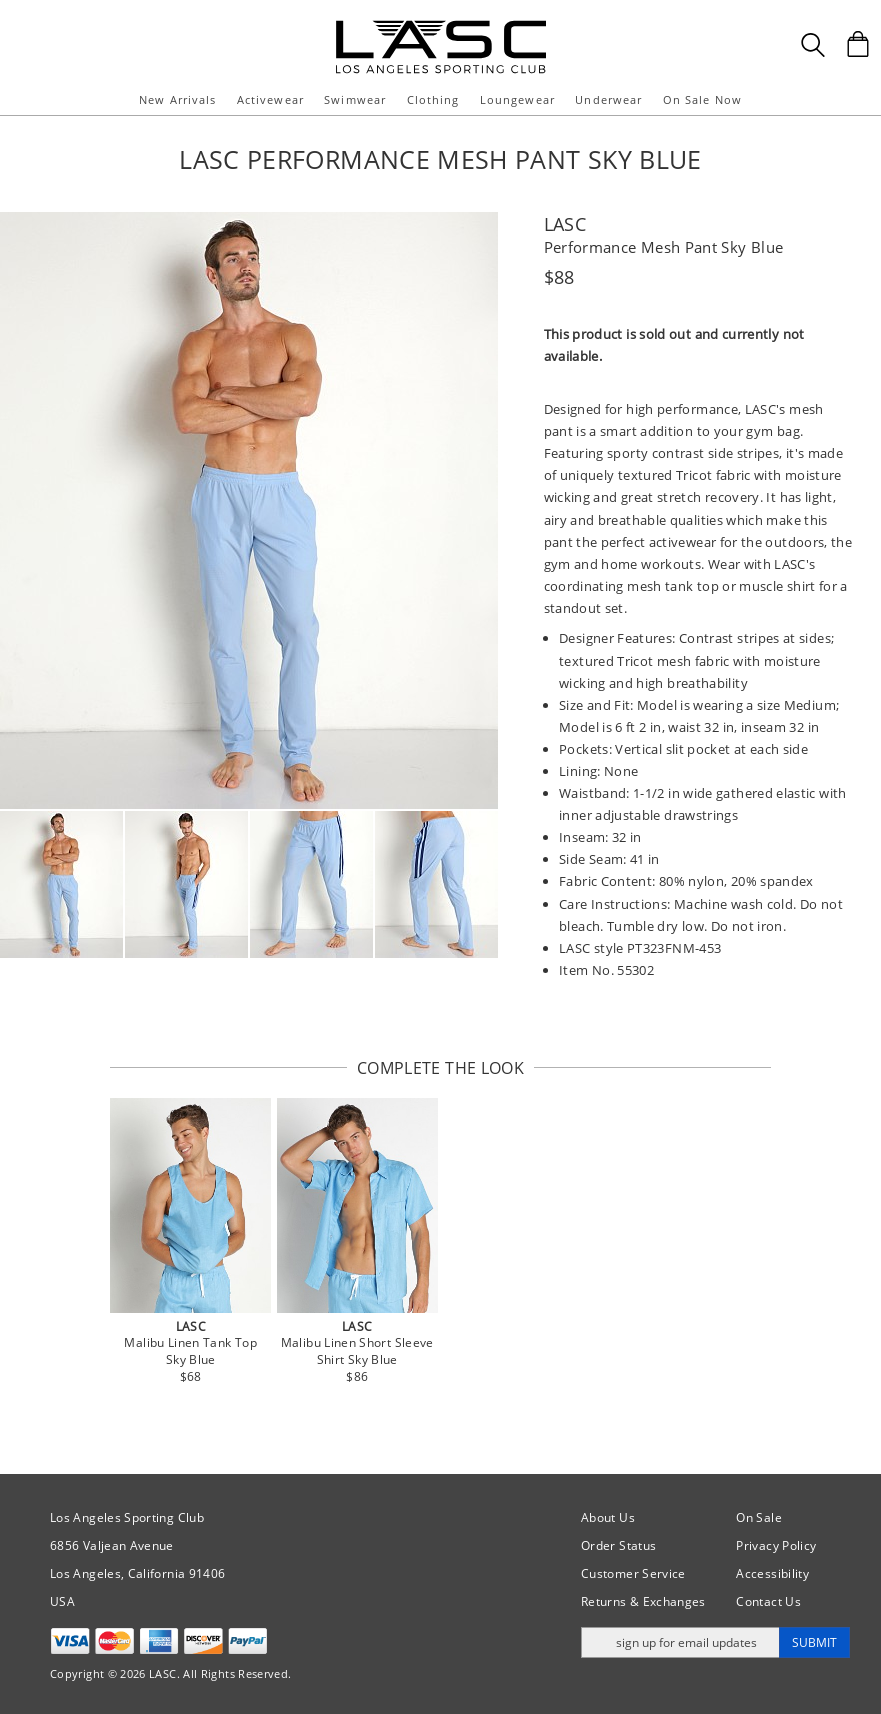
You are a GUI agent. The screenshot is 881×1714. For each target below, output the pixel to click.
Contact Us (768, 1601)
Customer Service (633, 1573)
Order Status (618, 1545)
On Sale (759, 1517)
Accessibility (772, 1573)
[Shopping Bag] (858, 44)
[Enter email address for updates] (680, 1642)
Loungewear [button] (517, 99)
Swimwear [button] (355, 99)
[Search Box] (813, 45)
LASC (565, 224)
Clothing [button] (433, 99)
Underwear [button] (608, 99)
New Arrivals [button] (177, 99)
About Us (608, 1517)
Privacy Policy (776, 1545)
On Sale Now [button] (702, 99)
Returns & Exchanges (643, 1601)
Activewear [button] (270, 99)
